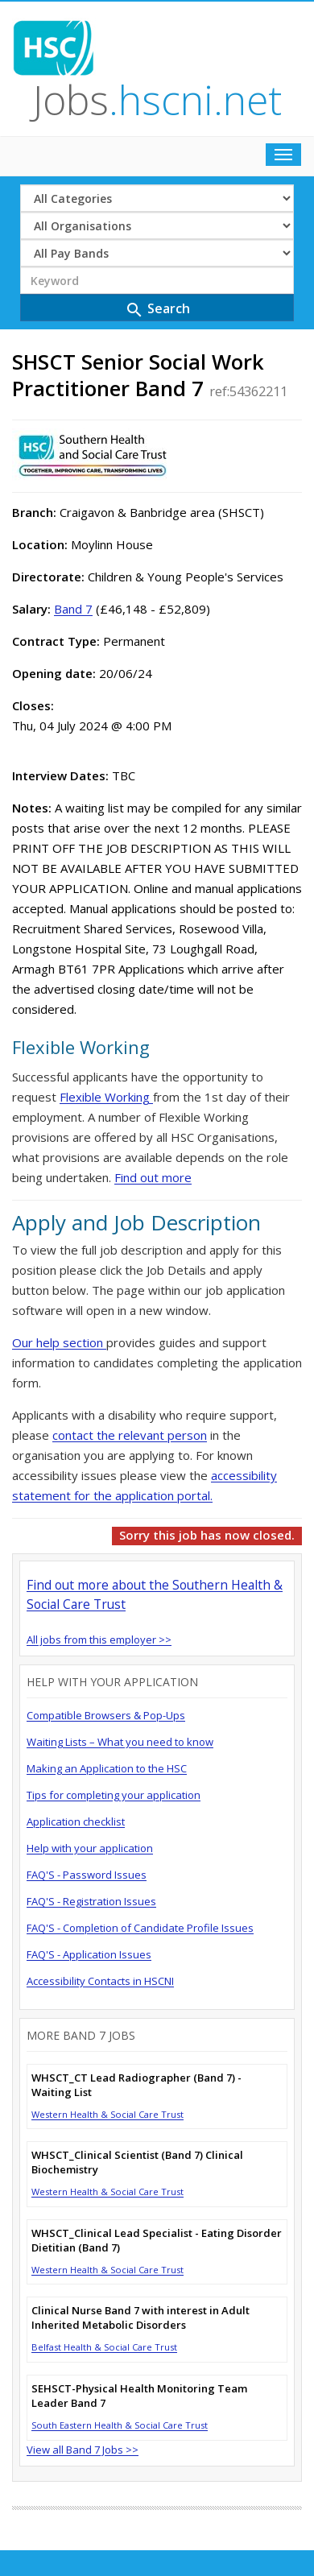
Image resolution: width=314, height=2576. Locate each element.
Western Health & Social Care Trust (107, 2114)
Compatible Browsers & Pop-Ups (106, 1715)
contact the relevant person (129, 1435)
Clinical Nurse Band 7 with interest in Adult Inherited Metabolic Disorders (140, 2317)
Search (157, 310)
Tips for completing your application (113, 1795)
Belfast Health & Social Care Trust (104, 2347)
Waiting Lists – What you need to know (120, 1742)
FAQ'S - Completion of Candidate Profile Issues (140, 1928)
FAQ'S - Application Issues (89, 1954)
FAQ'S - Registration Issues (91, 1901)
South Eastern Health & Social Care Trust (119, 2425)
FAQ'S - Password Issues (87, 1874)
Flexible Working (106, 1097)
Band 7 (73, 609)
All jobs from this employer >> (99, 1639)
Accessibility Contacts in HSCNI (100, 1981)
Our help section (59, 1342)
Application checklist (76, 1821)
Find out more (153, 1177)
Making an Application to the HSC (107, 1768)
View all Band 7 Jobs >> (82, 2449)
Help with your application (90, 1848)
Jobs (157, 99)
